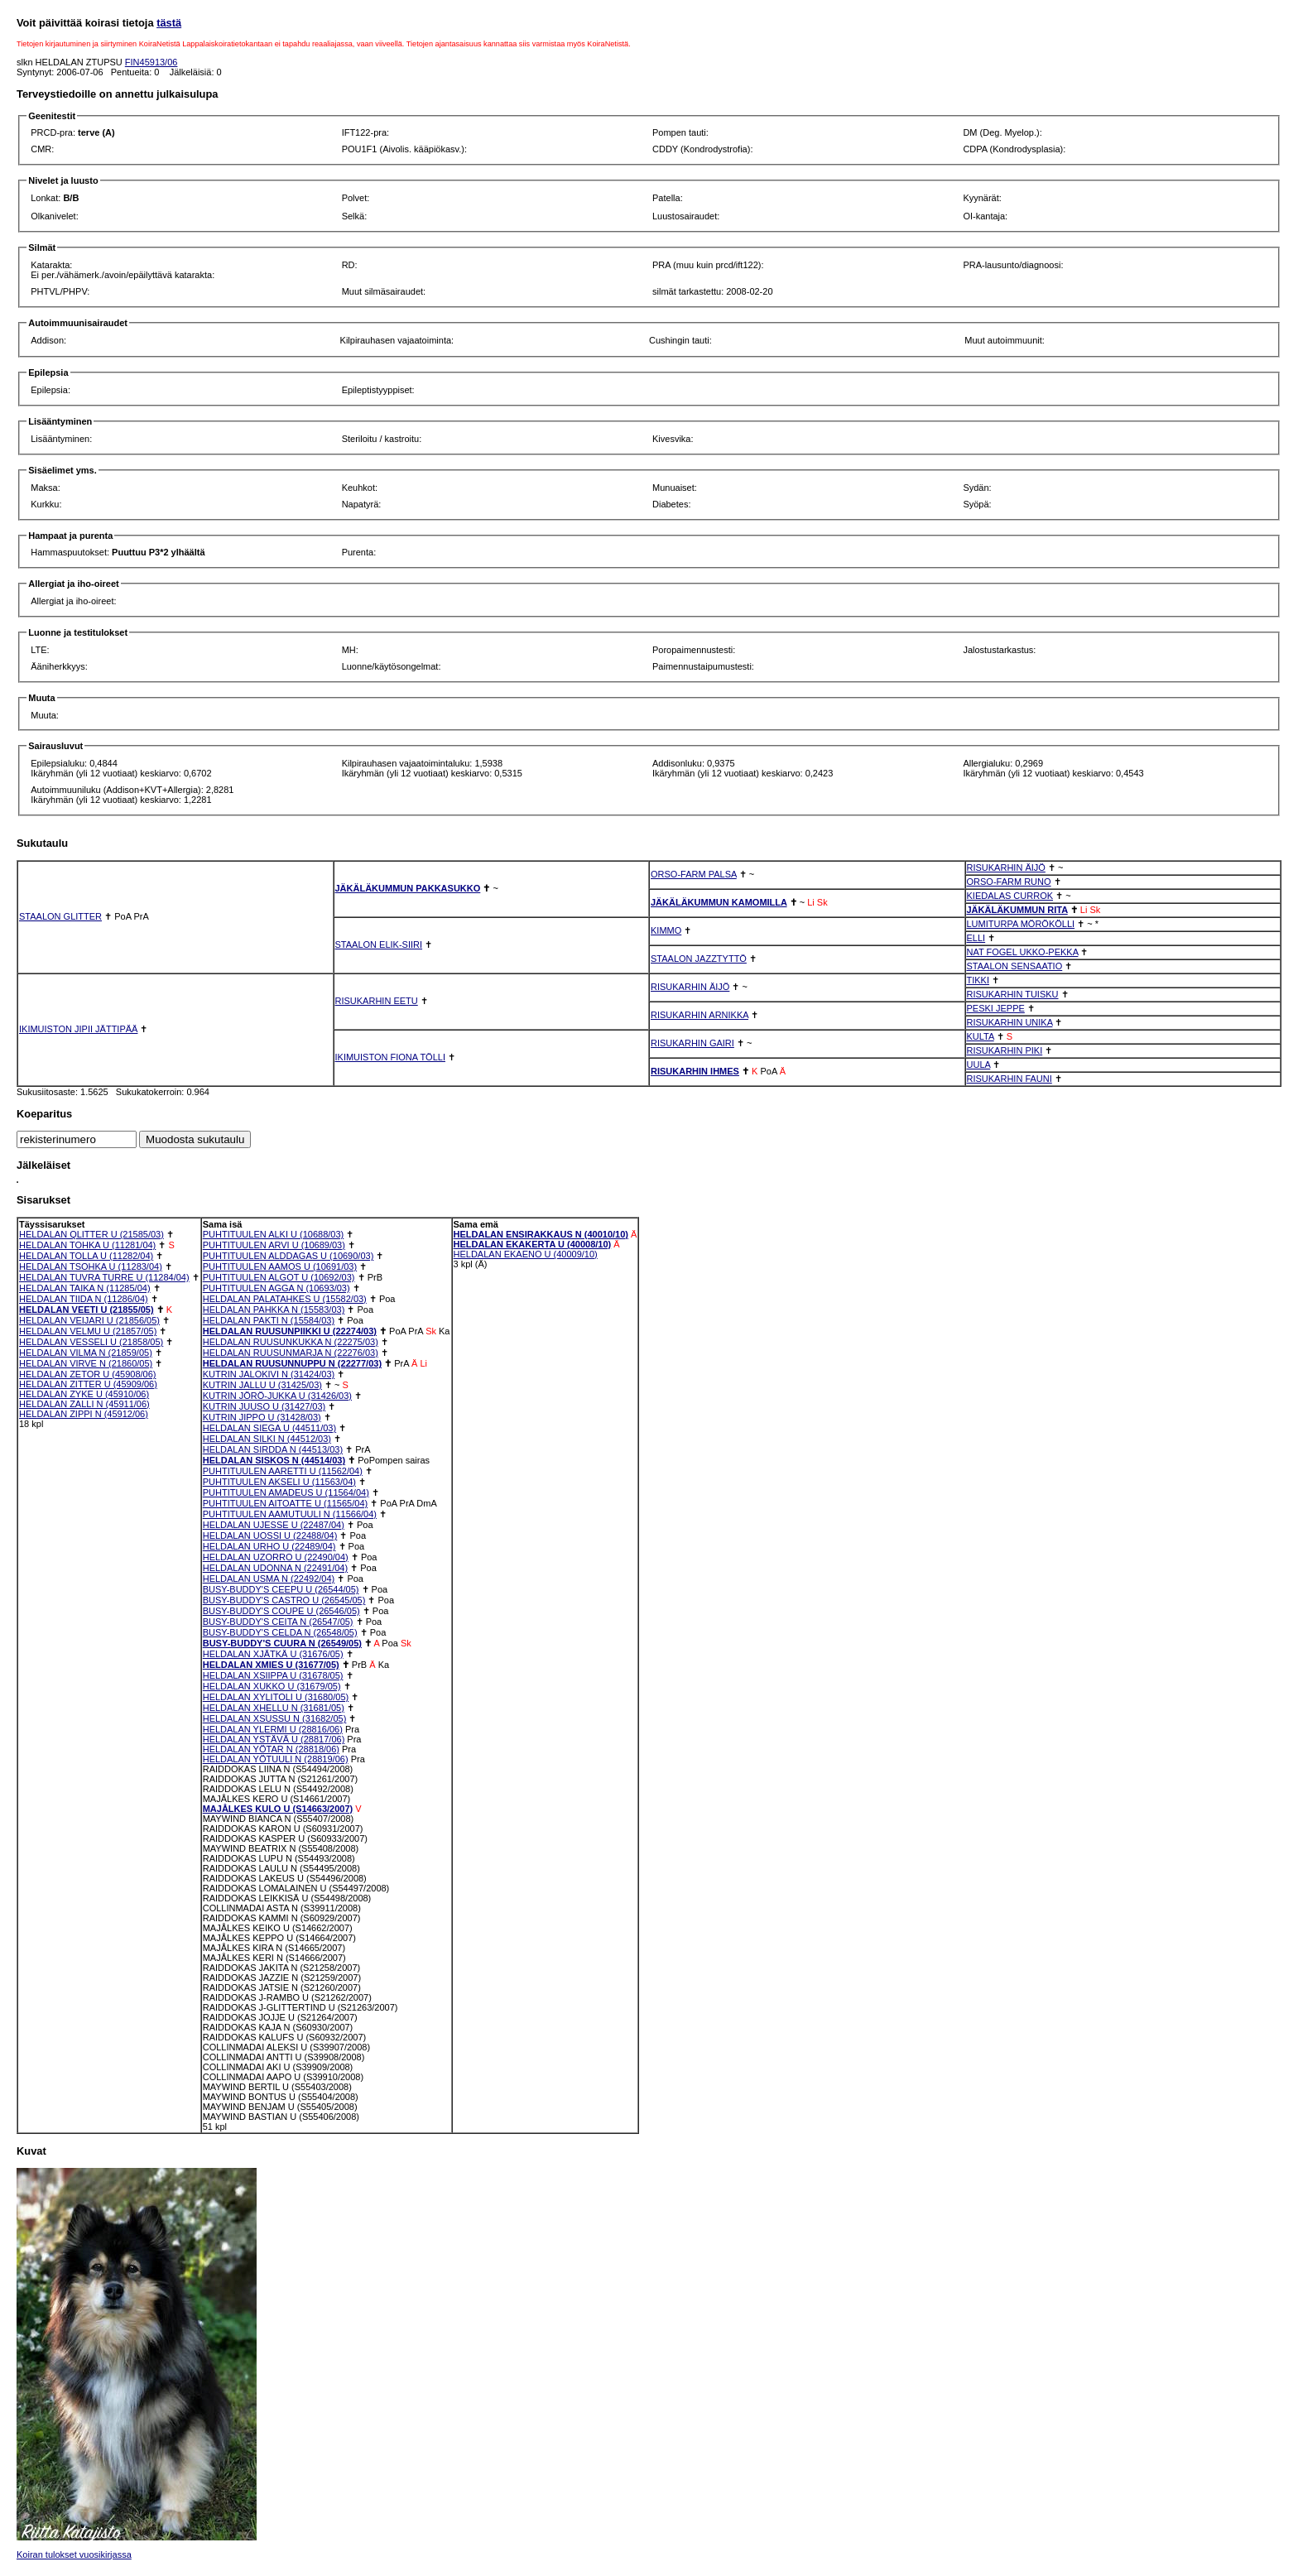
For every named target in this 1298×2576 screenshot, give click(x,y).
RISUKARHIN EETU (376, 1001)
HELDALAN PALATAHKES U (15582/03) (285, 1299)
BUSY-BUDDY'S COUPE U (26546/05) (281, 1611)
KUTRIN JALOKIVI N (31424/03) (269, 1374)
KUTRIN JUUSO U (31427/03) (264, 1406)
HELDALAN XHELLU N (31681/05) (273, 1708)
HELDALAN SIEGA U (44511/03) (269, 1428)
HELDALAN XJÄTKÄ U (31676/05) (273, 1654)
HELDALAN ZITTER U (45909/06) (88, 1384)
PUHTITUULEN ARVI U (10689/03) (274, 1245)
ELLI (976, 938)
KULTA (980, 1036)
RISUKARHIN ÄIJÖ (1006, 867)
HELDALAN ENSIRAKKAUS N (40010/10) (541, 1234)
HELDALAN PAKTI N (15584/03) (268, 1320)
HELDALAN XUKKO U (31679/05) (272, 1686)
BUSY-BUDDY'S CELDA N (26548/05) (280, 1632)
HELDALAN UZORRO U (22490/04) (276, 1557)
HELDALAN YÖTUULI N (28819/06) (276, 1759)
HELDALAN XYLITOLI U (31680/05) (276, 1697)
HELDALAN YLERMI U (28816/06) (273, 1729)
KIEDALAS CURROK (1010, 896)
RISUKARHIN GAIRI (692, 1043)
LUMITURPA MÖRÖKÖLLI (1021, 924)
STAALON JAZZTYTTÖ (699, 959)
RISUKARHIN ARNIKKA (699, 1015)
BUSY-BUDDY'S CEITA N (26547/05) (278, 1622)
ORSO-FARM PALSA (694, 874)
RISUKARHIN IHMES (695, 1071)
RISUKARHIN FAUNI (1009, 1079)
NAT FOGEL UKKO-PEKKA (1023, 952)
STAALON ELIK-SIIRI (379, 944)
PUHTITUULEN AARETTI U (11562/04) (283, 1471)
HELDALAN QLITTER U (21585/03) (91, 1234)
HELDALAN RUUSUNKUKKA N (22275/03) (290, 1342)
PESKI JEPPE (996, 1008)
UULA (979, 1064)
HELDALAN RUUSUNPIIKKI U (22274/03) (290, 1331)
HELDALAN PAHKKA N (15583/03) (274, 1309)
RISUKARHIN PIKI (1005, 1050)
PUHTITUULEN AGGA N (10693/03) (276, 1288)
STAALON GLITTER (60, 916)
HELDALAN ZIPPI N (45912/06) (83, 1414)
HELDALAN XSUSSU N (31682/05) (275, 1718)
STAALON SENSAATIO (1015, 966)
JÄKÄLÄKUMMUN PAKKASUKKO (408, 888)
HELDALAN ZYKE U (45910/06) (84, 1394)
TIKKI (978, 980)
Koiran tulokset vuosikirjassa (74, 2554)
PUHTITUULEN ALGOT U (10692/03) (279, 1277)
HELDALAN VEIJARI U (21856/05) (89, 1320)
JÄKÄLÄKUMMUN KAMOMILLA (719, 902)
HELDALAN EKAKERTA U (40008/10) (533, 1244)
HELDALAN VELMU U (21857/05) (87, 1331)
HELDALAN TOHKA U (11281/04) (87, 1245)
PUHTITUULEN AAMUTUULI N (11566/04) (290, 1514)
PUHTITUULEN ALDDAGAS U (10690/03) (288, 1256)
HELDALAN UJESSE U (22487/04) (273, 1525)
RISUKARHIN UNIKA (1010, 1022)
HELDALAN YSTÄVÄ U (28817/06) (274, 1739)
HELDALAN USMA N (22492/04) (269, 1579)
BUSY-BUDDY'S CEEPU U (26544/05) (281, 1589)
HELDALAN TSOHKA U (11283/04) (90, 1266)
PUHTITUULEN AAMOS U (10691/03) (280, 1266)
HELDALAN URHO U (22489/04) (269, 1546)
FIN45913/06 (151, 62)
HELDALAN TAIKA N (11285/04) (85, 1288)
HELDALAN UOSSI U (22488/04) (270, 1535)
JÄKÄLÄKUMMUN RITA (1017, 910)
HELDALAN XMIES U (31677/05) (271, 1665)
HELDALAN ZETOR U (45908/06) (87, 1374)
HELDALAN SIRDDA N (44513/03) (273, 1449)
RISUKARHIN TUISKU (1013, 994)
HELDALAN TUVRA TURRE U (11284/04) (104, 1277)
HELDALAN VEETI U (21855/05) (86, 1309)
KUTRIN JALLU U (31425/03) (262, 1385)
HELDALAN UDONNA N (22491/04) (275, 1568)
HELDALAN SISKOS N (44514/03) (274, 1460)
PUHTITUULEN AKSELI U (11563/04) (279, 1482)
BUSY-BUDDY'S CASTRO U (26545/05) (284, 1600)
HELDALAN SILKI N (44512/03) (267, 1439)
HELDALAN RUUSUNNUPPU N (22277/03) (292, 1363)
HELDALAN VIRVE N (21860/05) (85, 1363)
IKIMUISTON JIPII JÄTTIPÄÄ (78, 1029)
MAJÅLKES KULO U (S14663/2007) (278, 1809)
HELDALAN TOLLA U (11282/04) (86, 1256)
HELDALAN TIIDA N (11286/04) (83, 1299)
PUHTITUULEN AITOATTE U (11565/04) (285, 1503)
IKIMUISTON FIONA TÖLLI (390, 1057)
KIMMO (666, 930)
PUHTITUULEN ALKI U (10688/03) (273, 1234)
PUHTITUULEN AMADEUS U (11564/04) (286, 1492)
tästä (168, 23)
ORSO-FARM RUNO (1009, 882)
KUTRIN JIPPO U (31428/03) (262, 1417)
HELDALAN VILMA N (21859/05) (85, 1353)
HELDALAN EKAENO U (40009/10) (526, 1254)
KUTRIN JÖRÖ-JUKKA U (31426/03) (277, 1396)
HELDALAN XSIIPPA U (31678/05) (273, 1675)
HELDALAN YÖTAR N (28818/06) (271, 1749)
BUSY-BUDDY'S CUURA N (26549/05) (282, 1643)
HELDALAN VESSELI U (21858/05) (91, 1342)
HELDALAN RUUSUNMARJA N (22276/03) (290, 1353)
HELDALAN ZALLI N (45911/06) (84, 1404)
